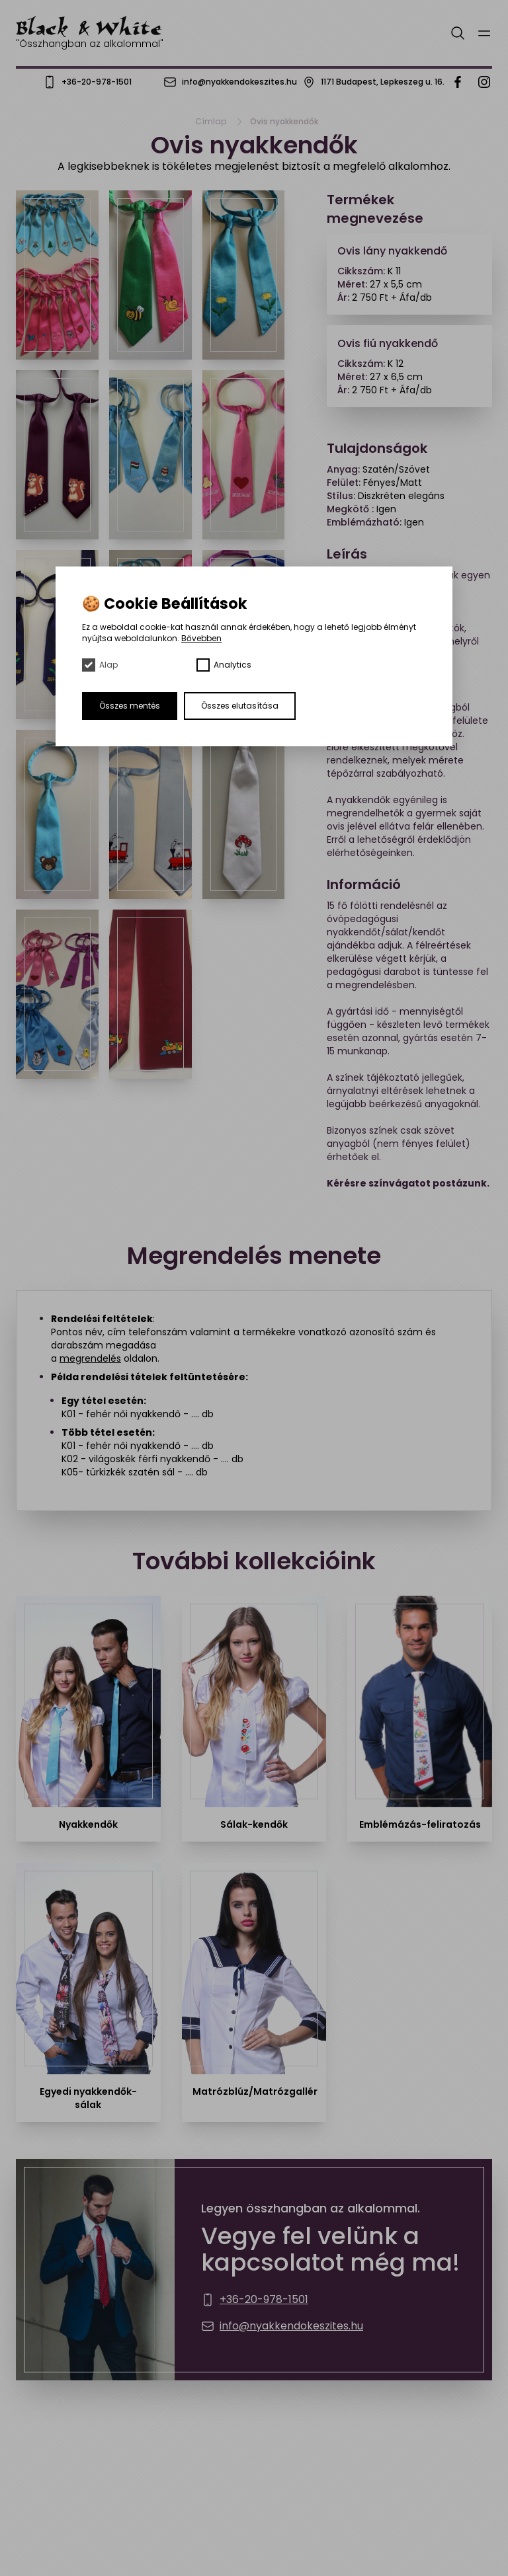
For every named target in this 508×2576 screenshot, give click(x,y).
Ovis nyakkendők (284, 121)
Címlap (210, 121)
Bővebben (201, 638)
